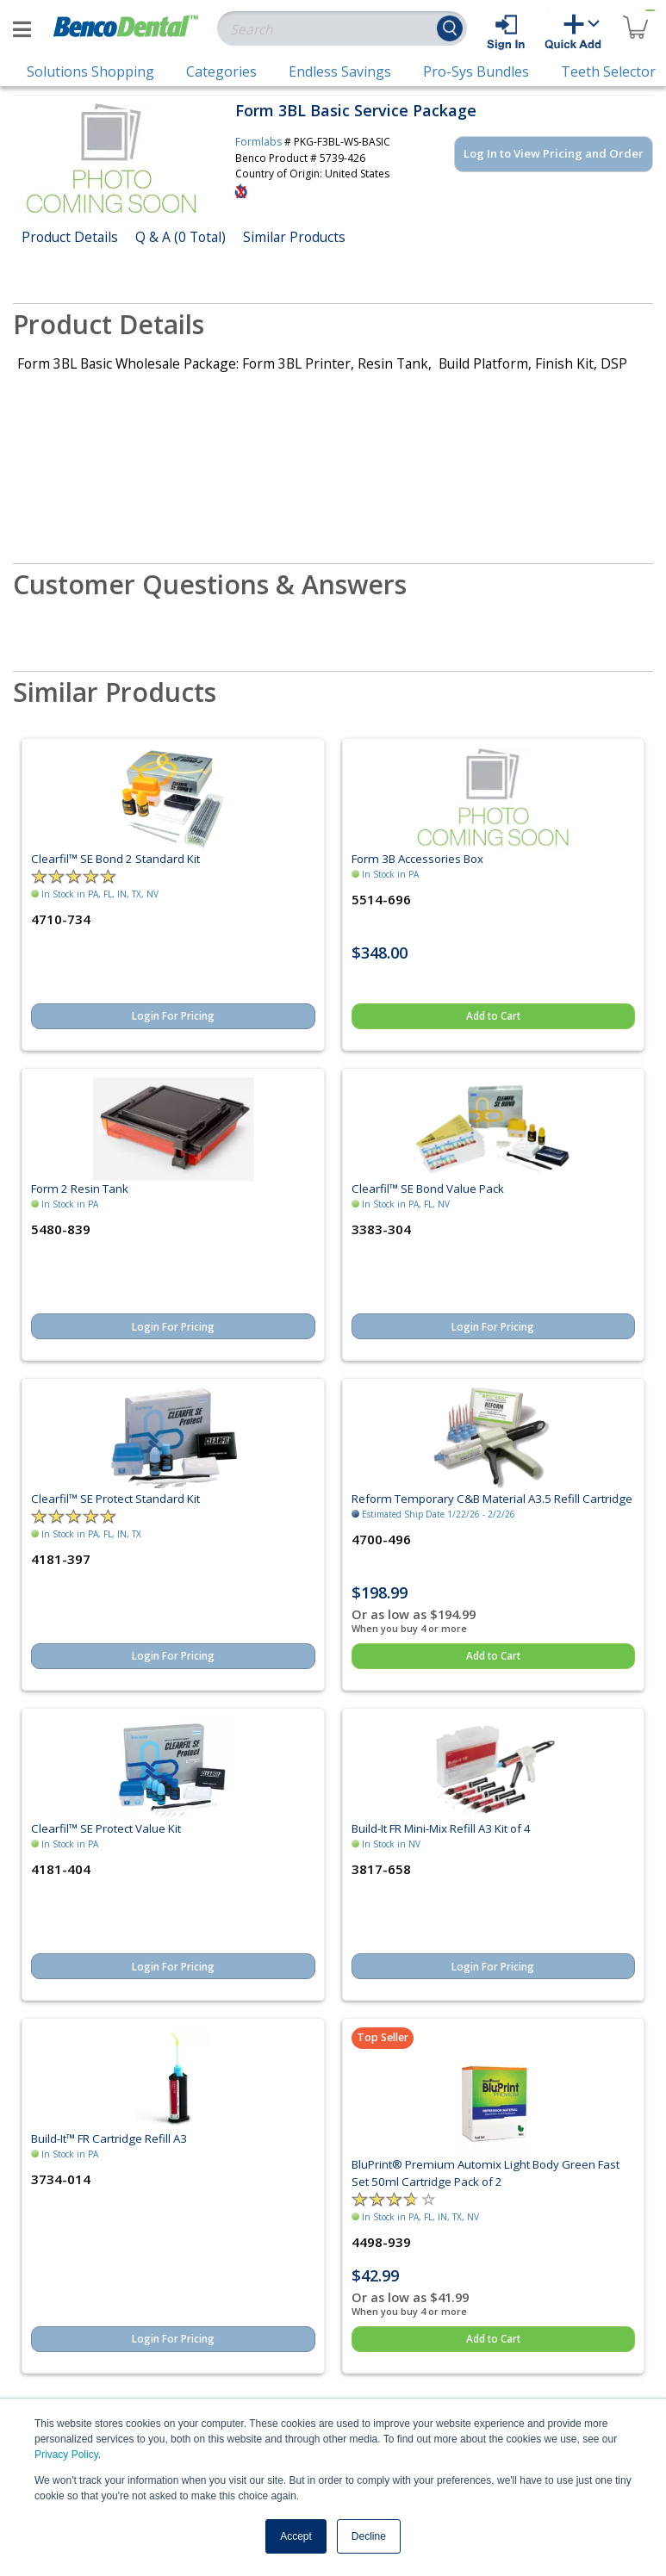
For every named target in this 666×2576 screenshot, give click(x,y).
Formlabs (258, 141)
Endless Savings (340, 71)
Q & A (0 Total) (180, 236)
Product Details (70, 236)
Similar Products (294, 236)
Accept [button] (296, 2536)
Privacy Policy (66, 2455)
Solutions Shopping (90, 71)
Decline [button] (369, 2536)
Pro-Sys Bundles (476, 71)
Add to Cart (493, 1015)
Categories (221, 71)
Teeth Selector (608, 71)
